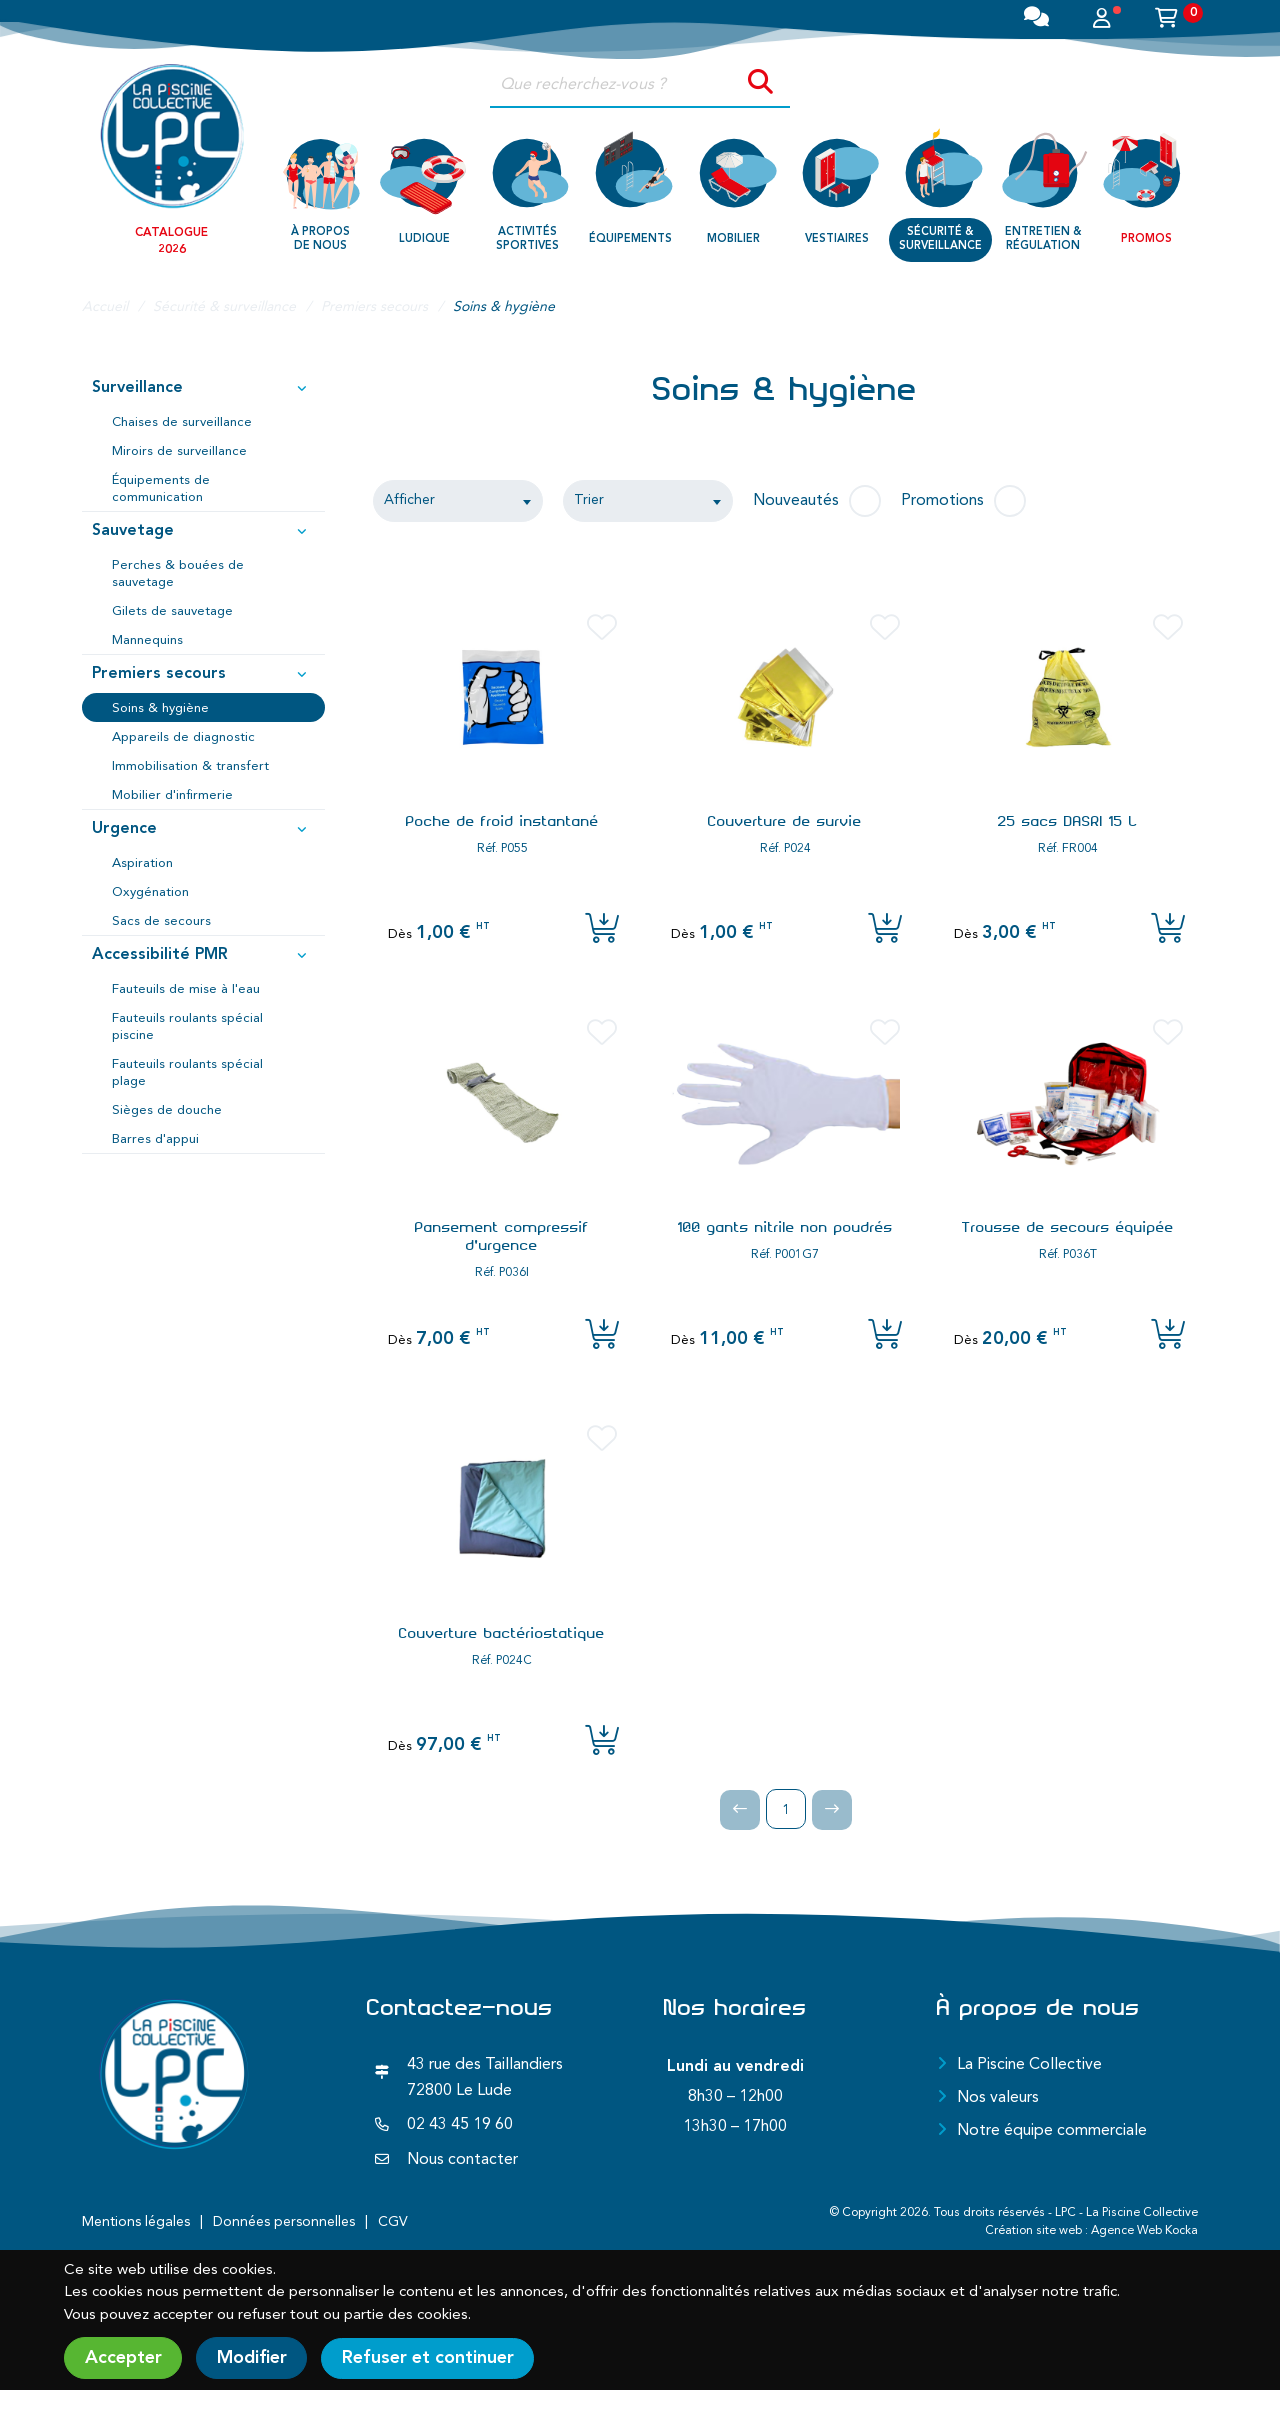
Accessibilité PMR (204, 956)
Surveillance (204, 389)
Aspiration (142, 863)
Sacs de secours (161, 921)
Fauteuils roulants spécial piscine (187, 1027)
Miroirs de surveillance (179, 451)
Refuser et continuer (430, 2358)
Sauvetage (204, 532)
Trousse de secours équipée (1068, 1227)
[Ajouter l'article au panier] (602, 930)
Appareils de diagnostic (183, 737)
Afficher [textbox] (409, 500)
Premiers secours (204, 675)
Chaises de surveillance (182, 422)
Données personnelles (284, 2222)
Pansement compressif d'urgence (502, 1236)
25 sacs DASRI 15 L (1068, 821)
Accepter (123, 2358)
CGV (393, 2222)
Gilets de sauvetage (172, 611)
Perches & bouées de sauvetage (178, 574)
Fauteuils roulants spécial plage (187, 1073)
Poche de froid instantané (502, 821)
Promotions (942, 501)
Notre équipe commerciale (1052, 2131)
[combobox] (458, 501)
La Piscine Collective (1029, 2065)
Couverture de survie (785, 821)
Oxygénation (150, 892)
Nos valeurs (998, 2098)
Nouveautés (796, 501)
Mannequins (147, 640)
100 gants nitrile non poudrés (785, 1227)
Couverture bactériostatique (502, 1633)
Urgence (204, 830)
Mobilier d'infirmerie (172, 795)
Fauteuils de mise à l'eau (186, 989)
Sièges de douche (167, 1110)
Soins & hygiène (160, 708)
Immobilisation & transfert (190, 766)
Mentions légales (136, 2222)
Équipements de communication (161, 489)
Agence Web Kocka (1144, 2231)
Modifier (252, 2358)
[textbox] (648, 501)
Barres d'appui (155, 1139)
